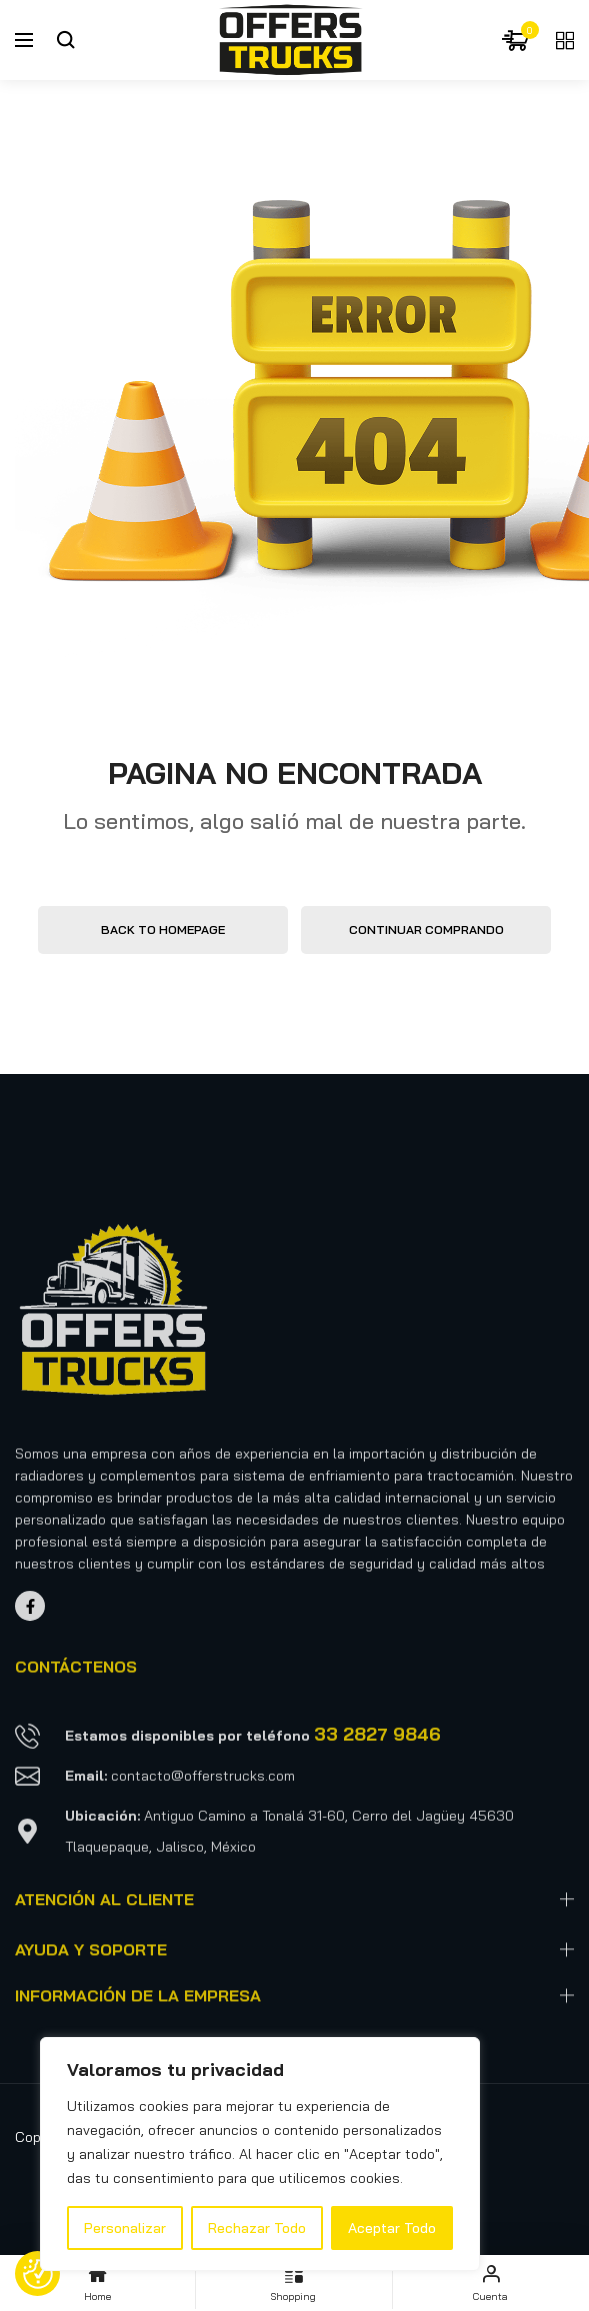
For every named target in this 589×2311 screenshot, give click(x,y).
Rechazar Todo (257, 2228)
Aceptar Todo (392, 2228)
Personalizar (125, 2228)
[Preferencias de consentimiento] (38, 2274)
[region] (260, 2154)
